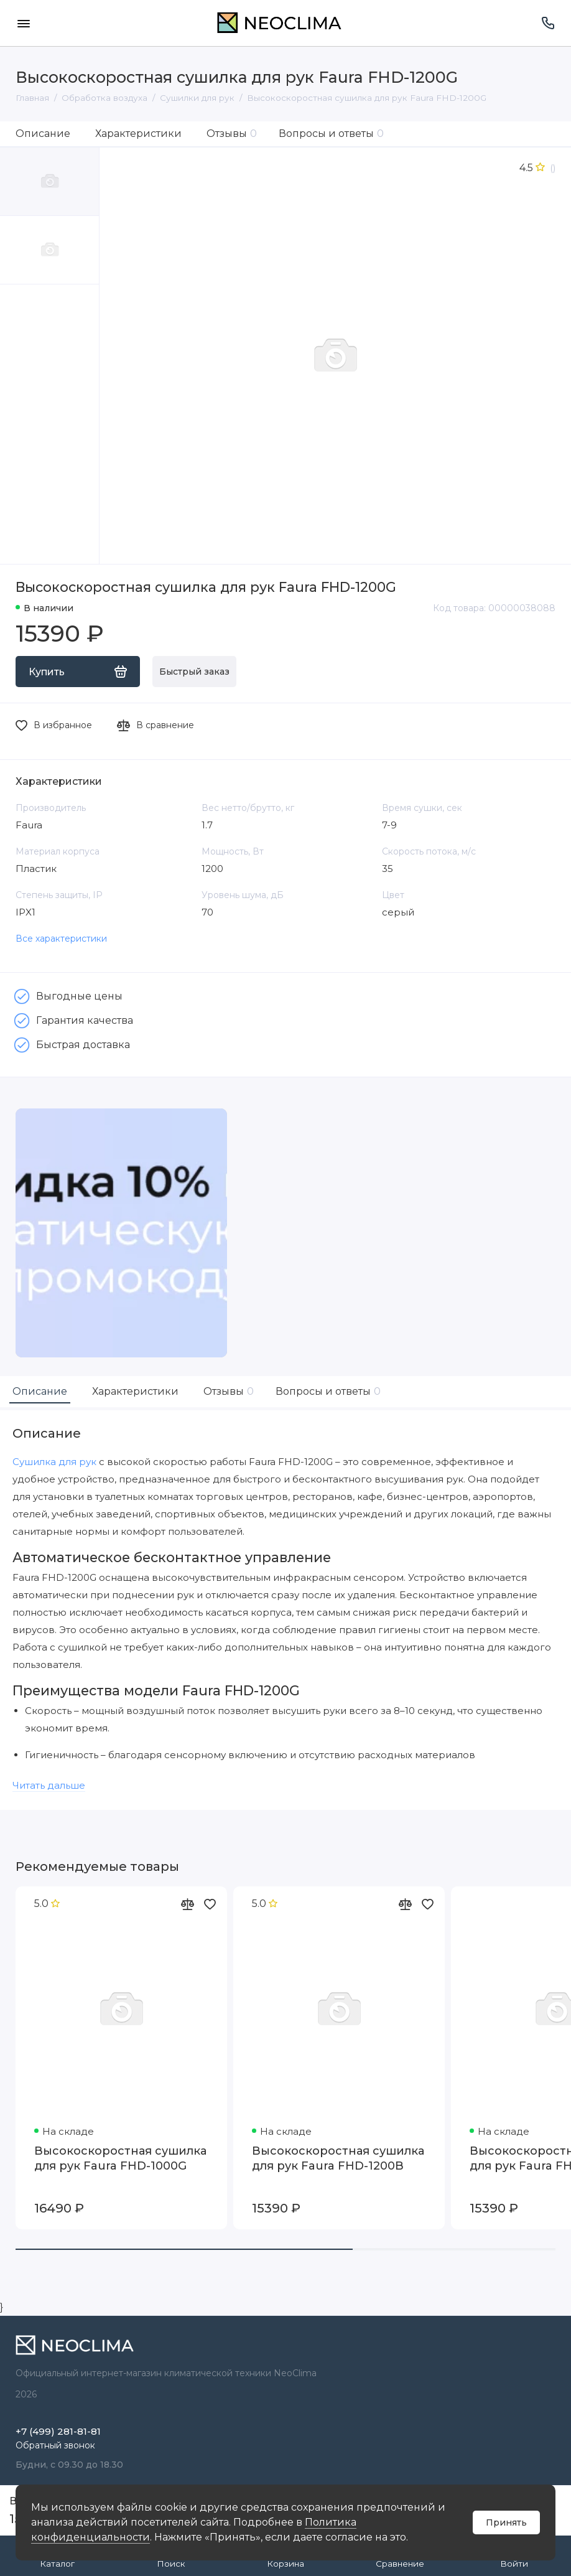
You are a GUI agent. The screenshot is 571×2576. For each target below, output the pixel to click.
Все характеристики (61, 938)
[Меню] (23, 23)
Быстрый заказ (194, 671)
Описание (43, 133)
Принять (506, 2522)
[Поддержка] (547, 23)
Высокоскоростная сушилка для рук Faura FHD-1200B (338, 2158)
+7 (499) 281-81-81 (58, 2431)
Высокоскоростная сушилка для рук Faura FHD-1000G (120, 2158)
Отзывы (232, 133)
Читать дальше (48, 1785)
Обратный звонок (55, 2445)
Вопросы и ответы (331, 133)
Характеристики (138, 133)
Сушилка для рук (54, 1462)
